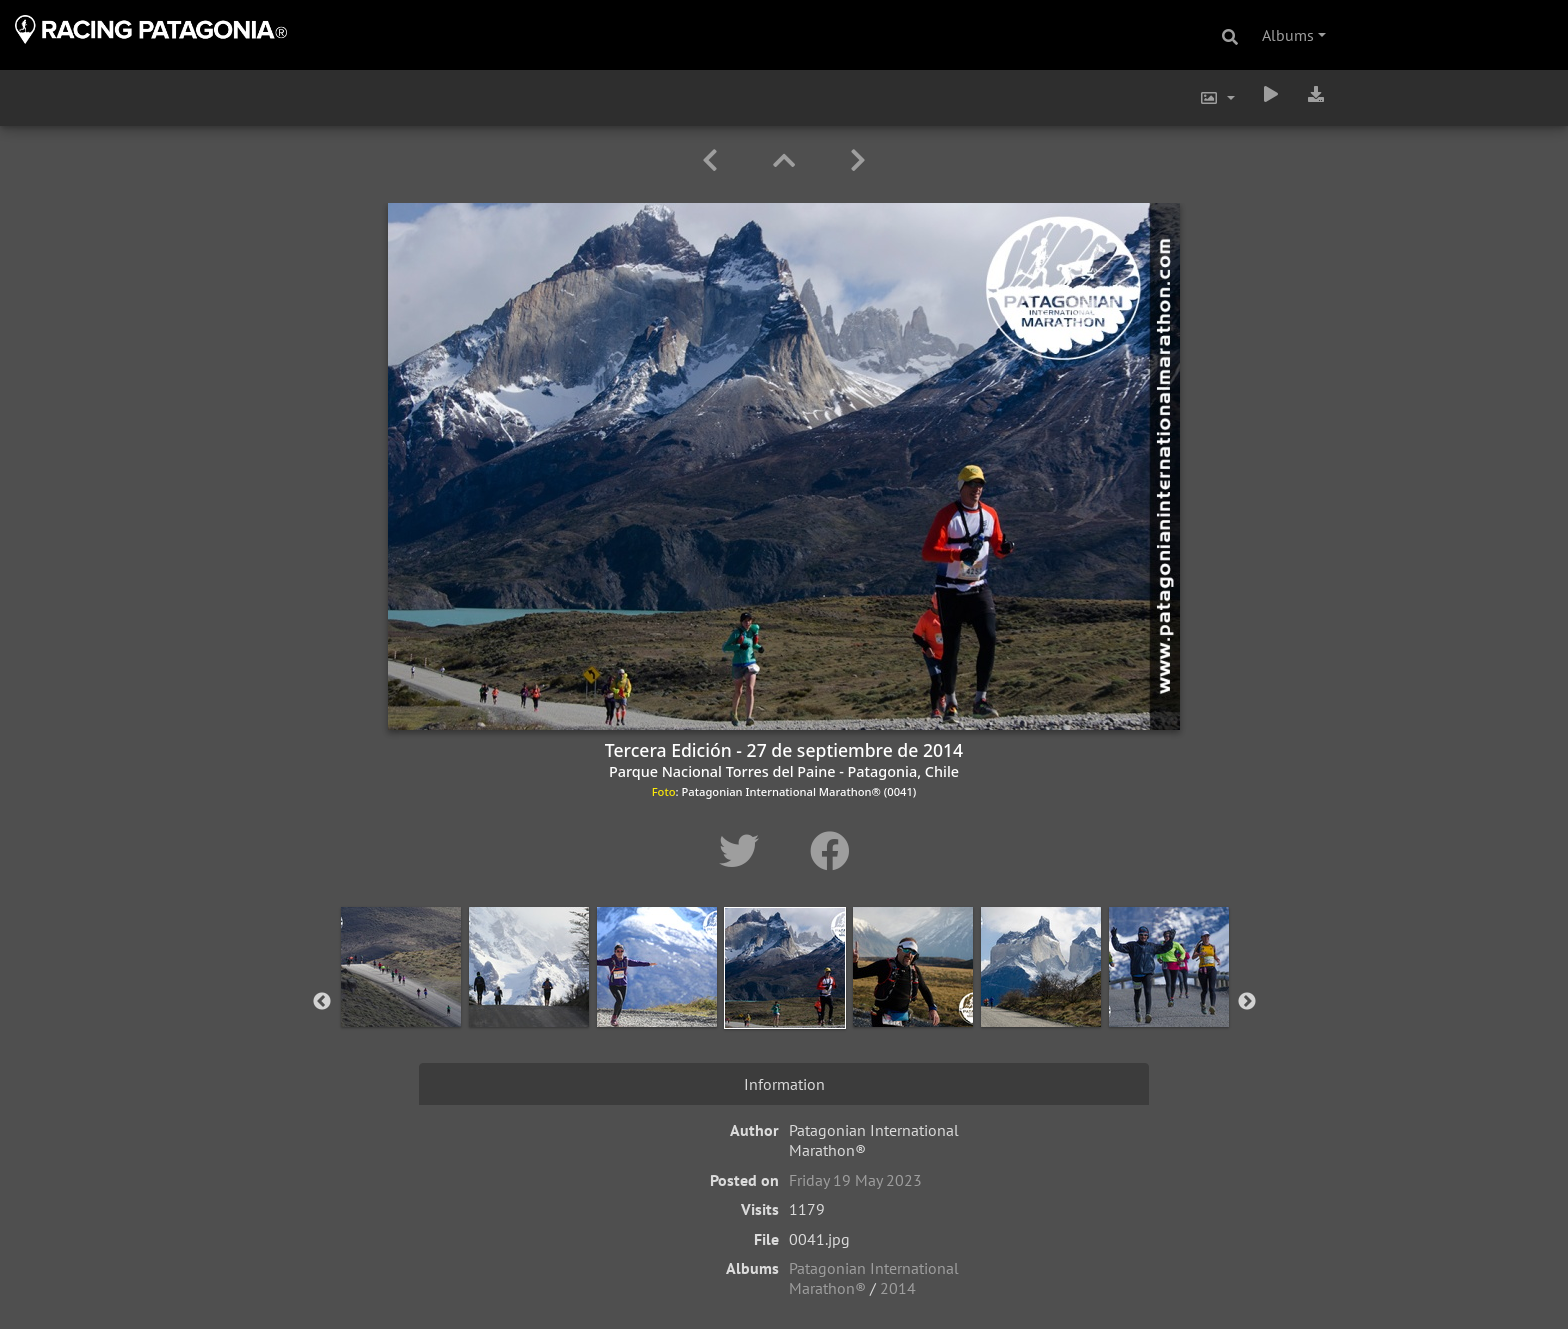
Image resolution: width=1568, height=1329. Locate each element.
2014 (898, 1288)
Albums (1288, 35)
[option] (401, 998)
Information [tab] (784, 1084)
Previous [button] (322, 1002)
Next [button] (1247, 1002)
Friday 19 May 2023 (855, 1180)
